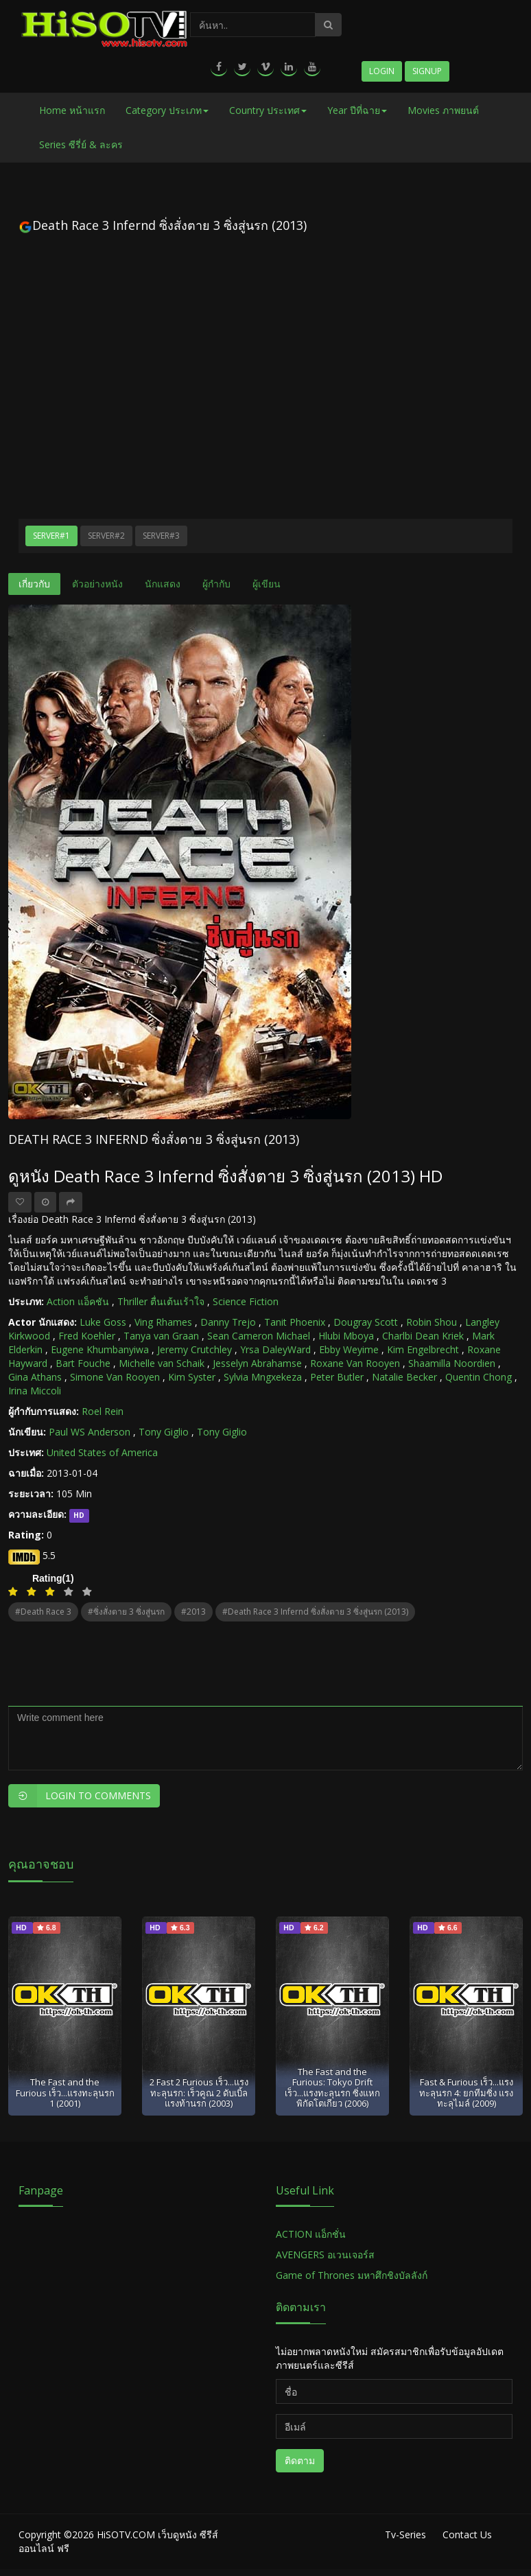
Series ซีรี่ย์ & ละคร (81, 144)
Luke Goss (103, 1321)
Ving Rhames (163, 1321)
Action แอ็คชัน (78, 1301)
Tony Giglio (164, 1431)
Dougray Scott (365, 1321)
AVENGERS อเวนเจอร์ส (325, 2254)
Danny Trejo (228, 1321)
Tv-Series (405, 2534)
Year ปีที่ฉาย (357, 110)
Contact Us (467, 2534)
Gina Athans (35, 1376)
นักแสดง (162, 583)
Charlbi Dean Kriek (423, 1335)
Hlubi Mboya (346, 1335)
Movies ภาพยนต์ (443, 110)
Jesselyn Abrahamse (257, 1363)
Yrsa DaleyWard (275, 1349)
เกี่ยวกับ (34, 583)
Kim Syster (191, 1376)
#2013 (193, 1611)
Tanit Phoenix (294, 1321)
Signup (427, 71)
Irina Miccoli (34, 1390)
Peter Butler (337, 1376)
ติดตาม (300, 2460)
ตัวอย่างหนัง (97, 583)
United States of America (102, 1452)
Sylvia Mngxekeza (263, 1376)
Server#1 (51, 535)
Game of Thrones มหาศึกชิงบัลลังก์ (353, 2275)
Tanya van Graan (161, 1335)
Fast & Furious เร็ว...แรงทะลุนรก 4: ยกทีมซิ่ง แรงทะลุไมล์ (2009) (466, 2092)
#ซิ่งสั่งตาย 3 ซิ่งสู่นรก (126, 1611)
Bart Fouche (83, 1363)
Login (381, 71)
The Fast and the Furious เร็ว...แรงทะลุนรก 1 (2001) (65, 2092)
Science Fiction (246, 1301)
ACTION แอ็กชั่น (311, 2233)
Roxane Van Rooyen (355, 1363)
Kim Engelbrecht (423, 1349)
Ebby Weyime (349, 1349)
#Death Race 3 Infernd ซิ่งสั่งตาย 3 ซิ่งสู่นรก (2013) (315, 1611)
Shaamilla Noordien (451, 1363)
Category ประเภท (167, 110)
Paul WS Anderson (89, 1431)
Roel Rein (102, 1411)
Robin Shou (431, 1321)
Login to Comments (79, 1795)
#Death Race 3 (43, 1611)
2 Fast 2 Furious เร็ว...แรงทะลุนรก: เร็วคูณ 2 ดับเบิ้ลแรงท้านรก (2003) (199, 2092)
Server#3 (161, 535)
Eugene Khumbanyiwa (100, 1349)
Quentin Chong (478, 1376)
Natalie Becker (404, 1376)
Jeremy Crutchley (194, 1349)
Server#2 (106, 535)
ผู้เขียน (266, 583)
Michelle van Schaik (161, 1363)
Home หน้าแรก (72, 110)
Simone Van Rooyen (115, 1376)
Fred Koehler (86, 1335)
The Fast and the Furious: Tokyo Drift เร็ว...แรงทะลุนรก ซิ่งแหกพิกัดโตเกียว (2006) (332, 2087)
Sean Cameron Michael (258, 1335)
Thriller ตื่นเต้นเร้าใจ (160, 1301)
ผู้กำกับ (216, 583)
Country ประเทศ (268, 110)
